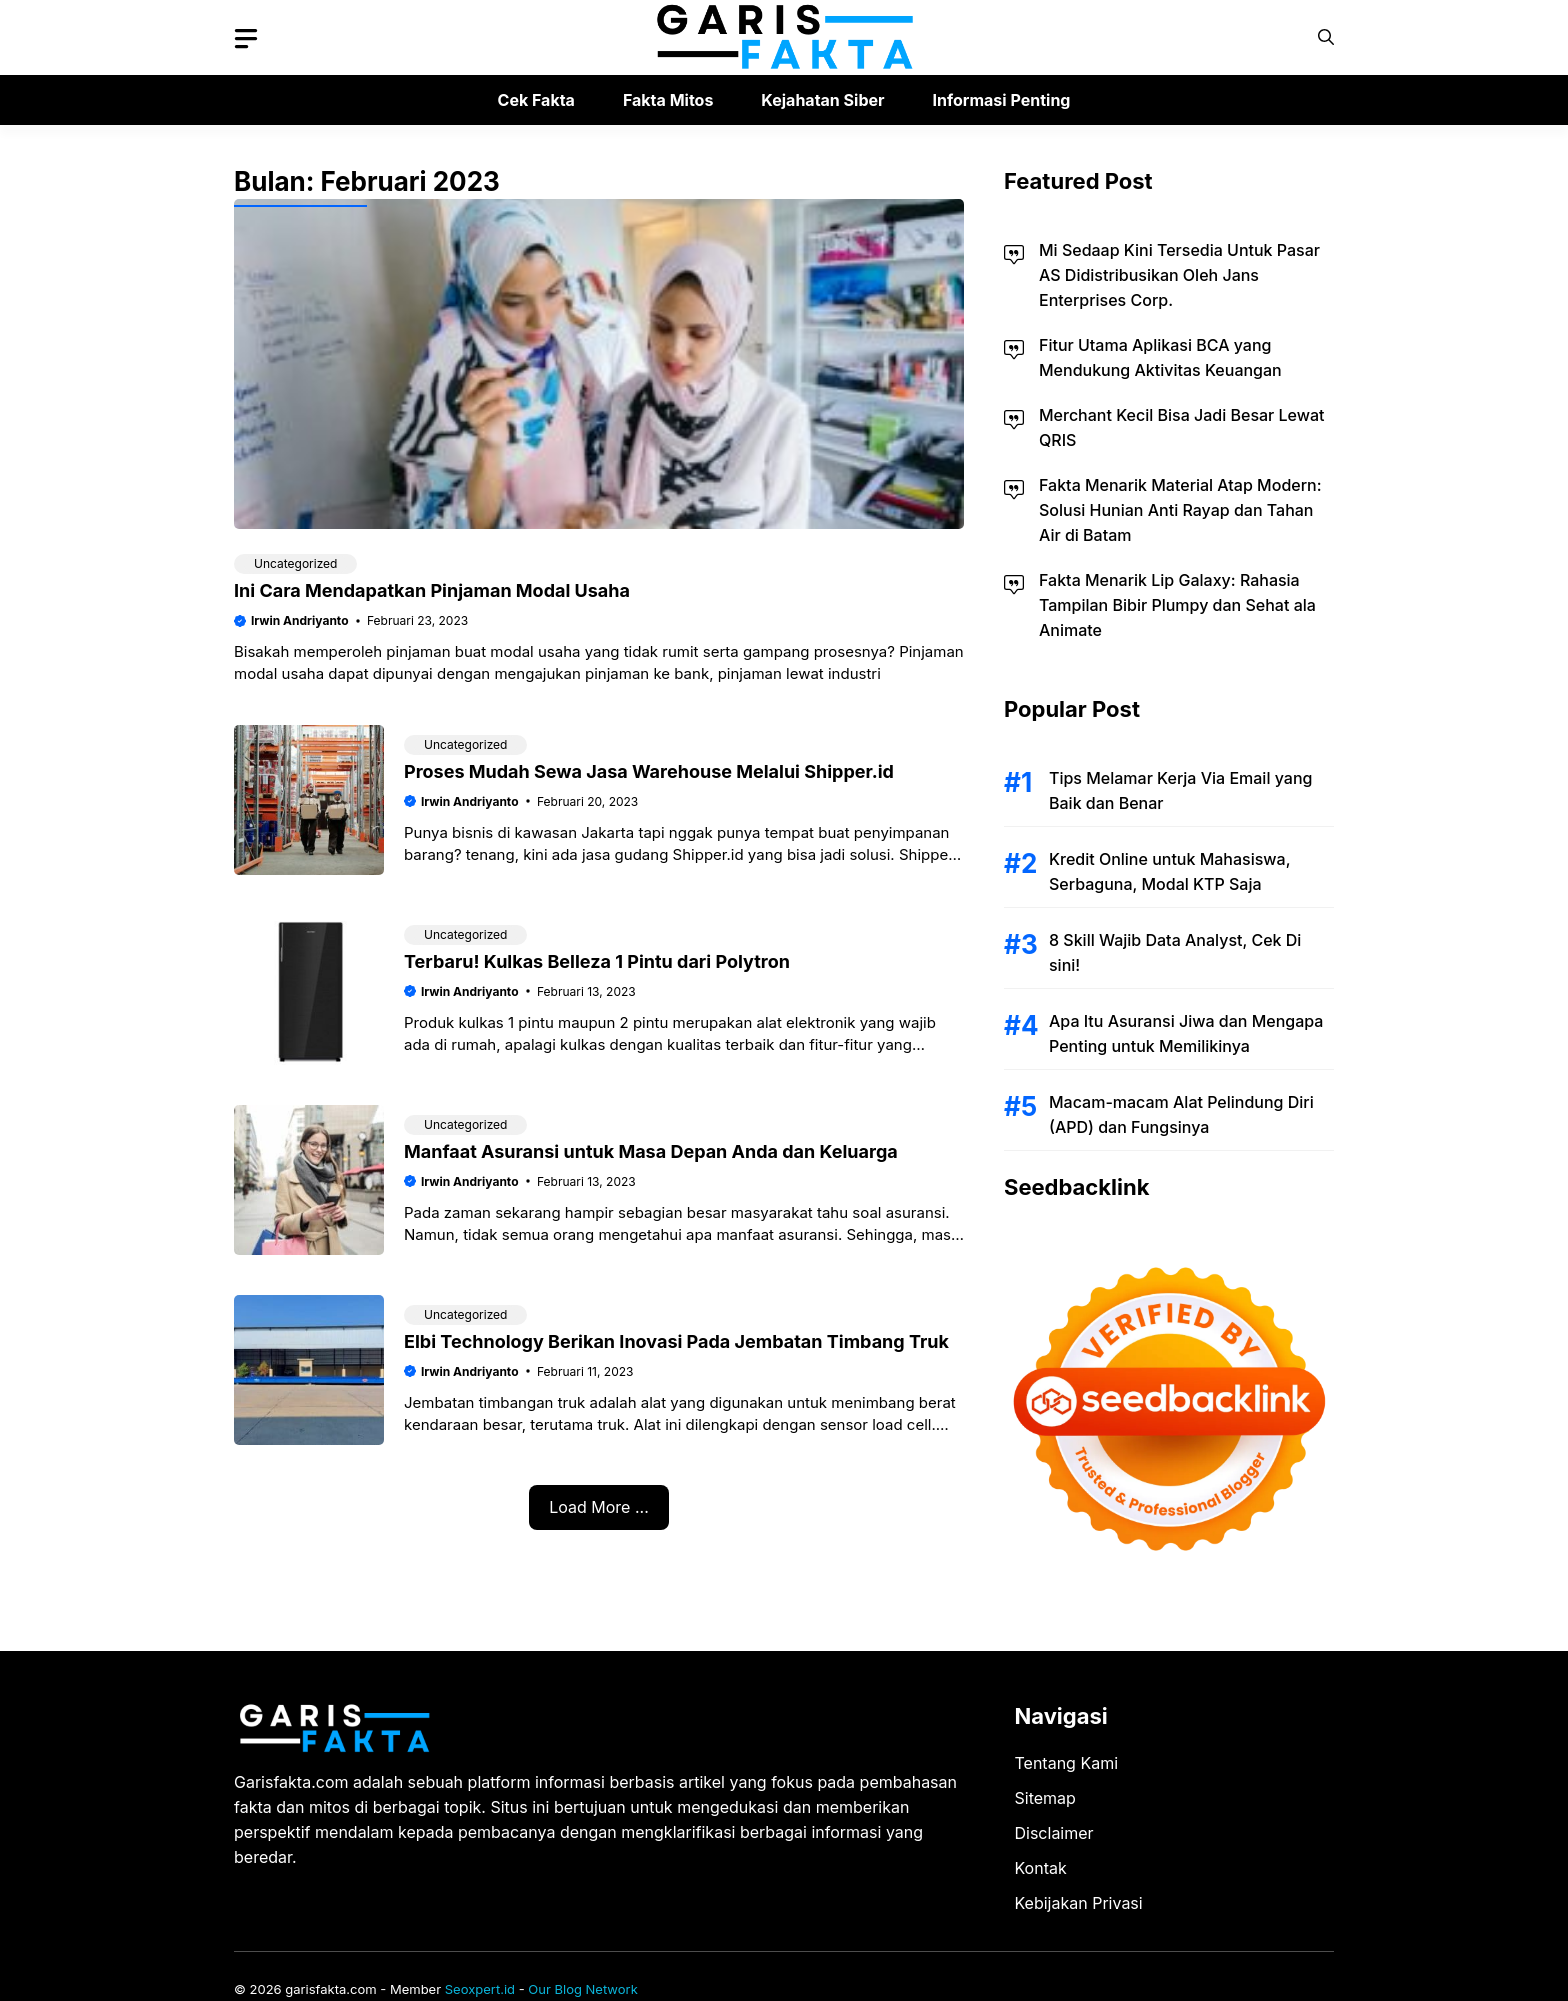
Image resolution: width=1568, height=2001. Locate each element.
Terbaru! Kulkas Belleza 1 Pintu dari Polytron (597, 961)
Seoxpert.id (480, 1989)
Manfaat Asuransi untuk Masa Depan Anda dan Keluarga (651, 1151)
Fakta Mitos (668, 100)
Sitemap (1045, 1798)
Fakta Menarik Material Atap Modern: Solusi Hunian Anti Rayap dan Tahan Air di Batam (1180, 510)
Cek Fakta (536, 100)
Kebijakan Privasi (1079, 1903)
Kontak (1041, 1868)
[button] (1326, 37)
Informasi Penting (1002, 100)
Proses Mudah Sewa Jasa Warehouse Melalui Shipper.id (649, 771)
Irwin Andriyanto (300, 620)
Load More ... (599, 1507)
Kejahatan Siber (822, 100)
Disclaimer (1054, 1833)
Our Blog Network (583, 1989)
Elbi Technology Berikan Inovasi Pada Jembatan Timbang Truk (676, 1341)
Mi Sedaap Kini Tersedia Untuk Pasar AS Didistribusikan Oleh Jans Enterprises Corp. (1179, 275)
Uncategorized (295, 563)
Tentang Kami (1067, 1763)
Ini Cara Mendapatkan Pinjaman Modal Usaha (432, 590)
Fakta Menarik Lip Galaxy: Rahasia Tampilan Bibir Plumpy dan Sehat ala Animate (1177, 605)
